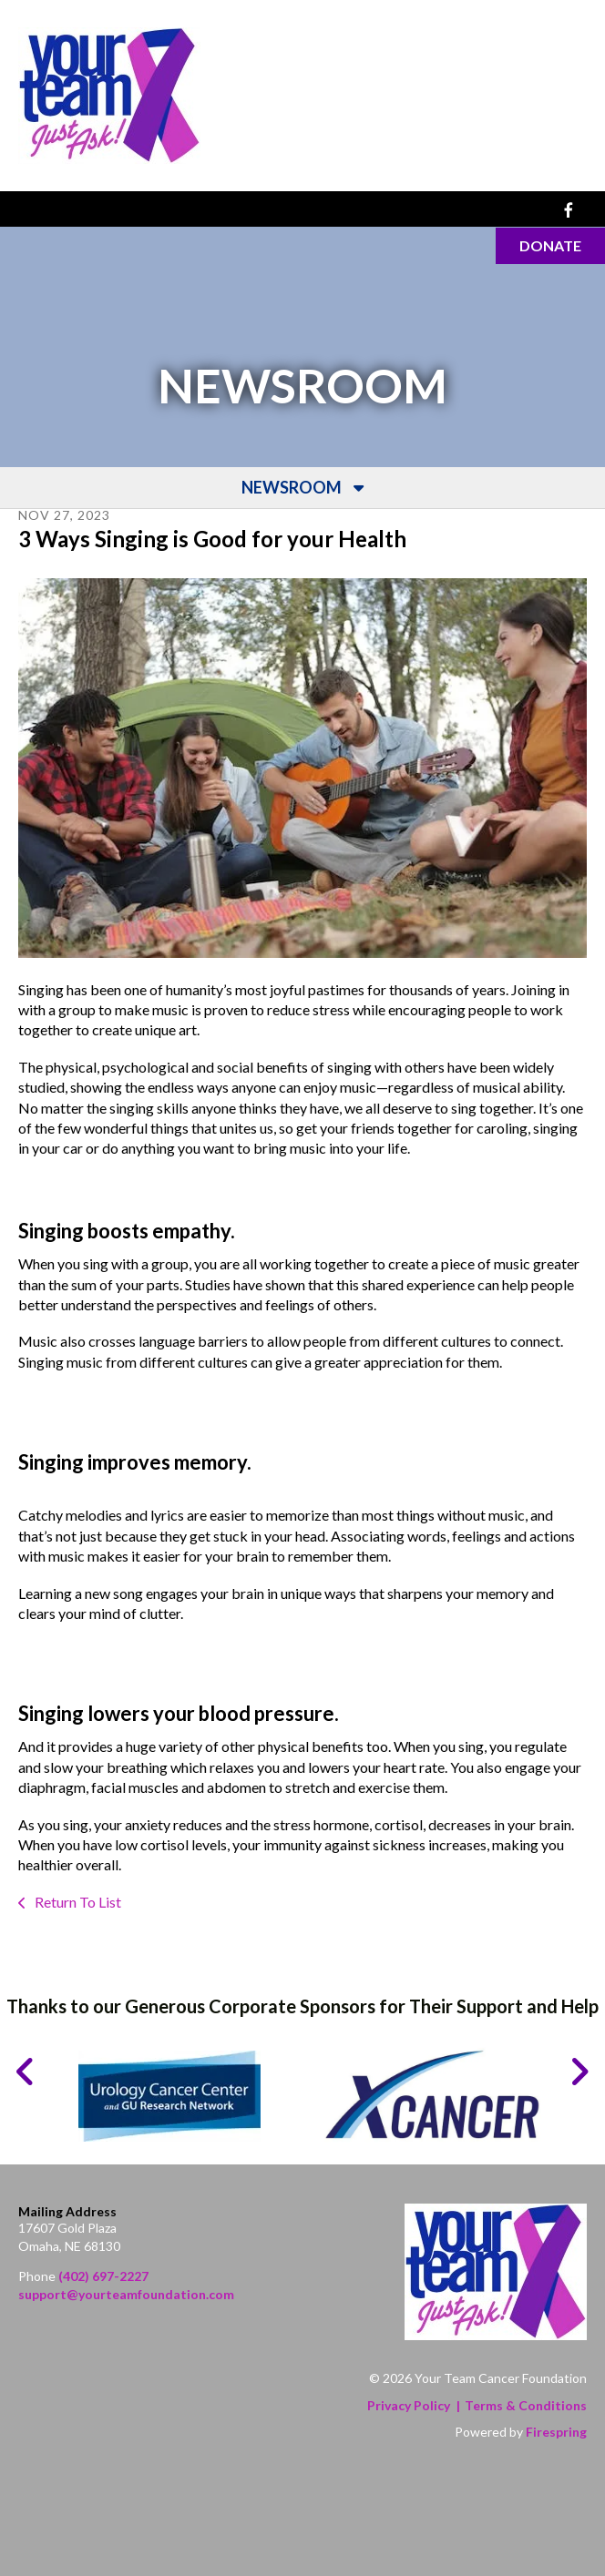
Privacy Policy (408, 2405)
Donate (550, 245)
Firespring (556, 2432)
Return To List (76, 1901)
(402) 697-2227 (103, 2277)
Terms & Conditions (526, 2405)
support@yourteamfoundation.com (126, 2294)
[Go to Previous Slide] (26, 2071)
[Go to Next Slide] (579, 2071)
